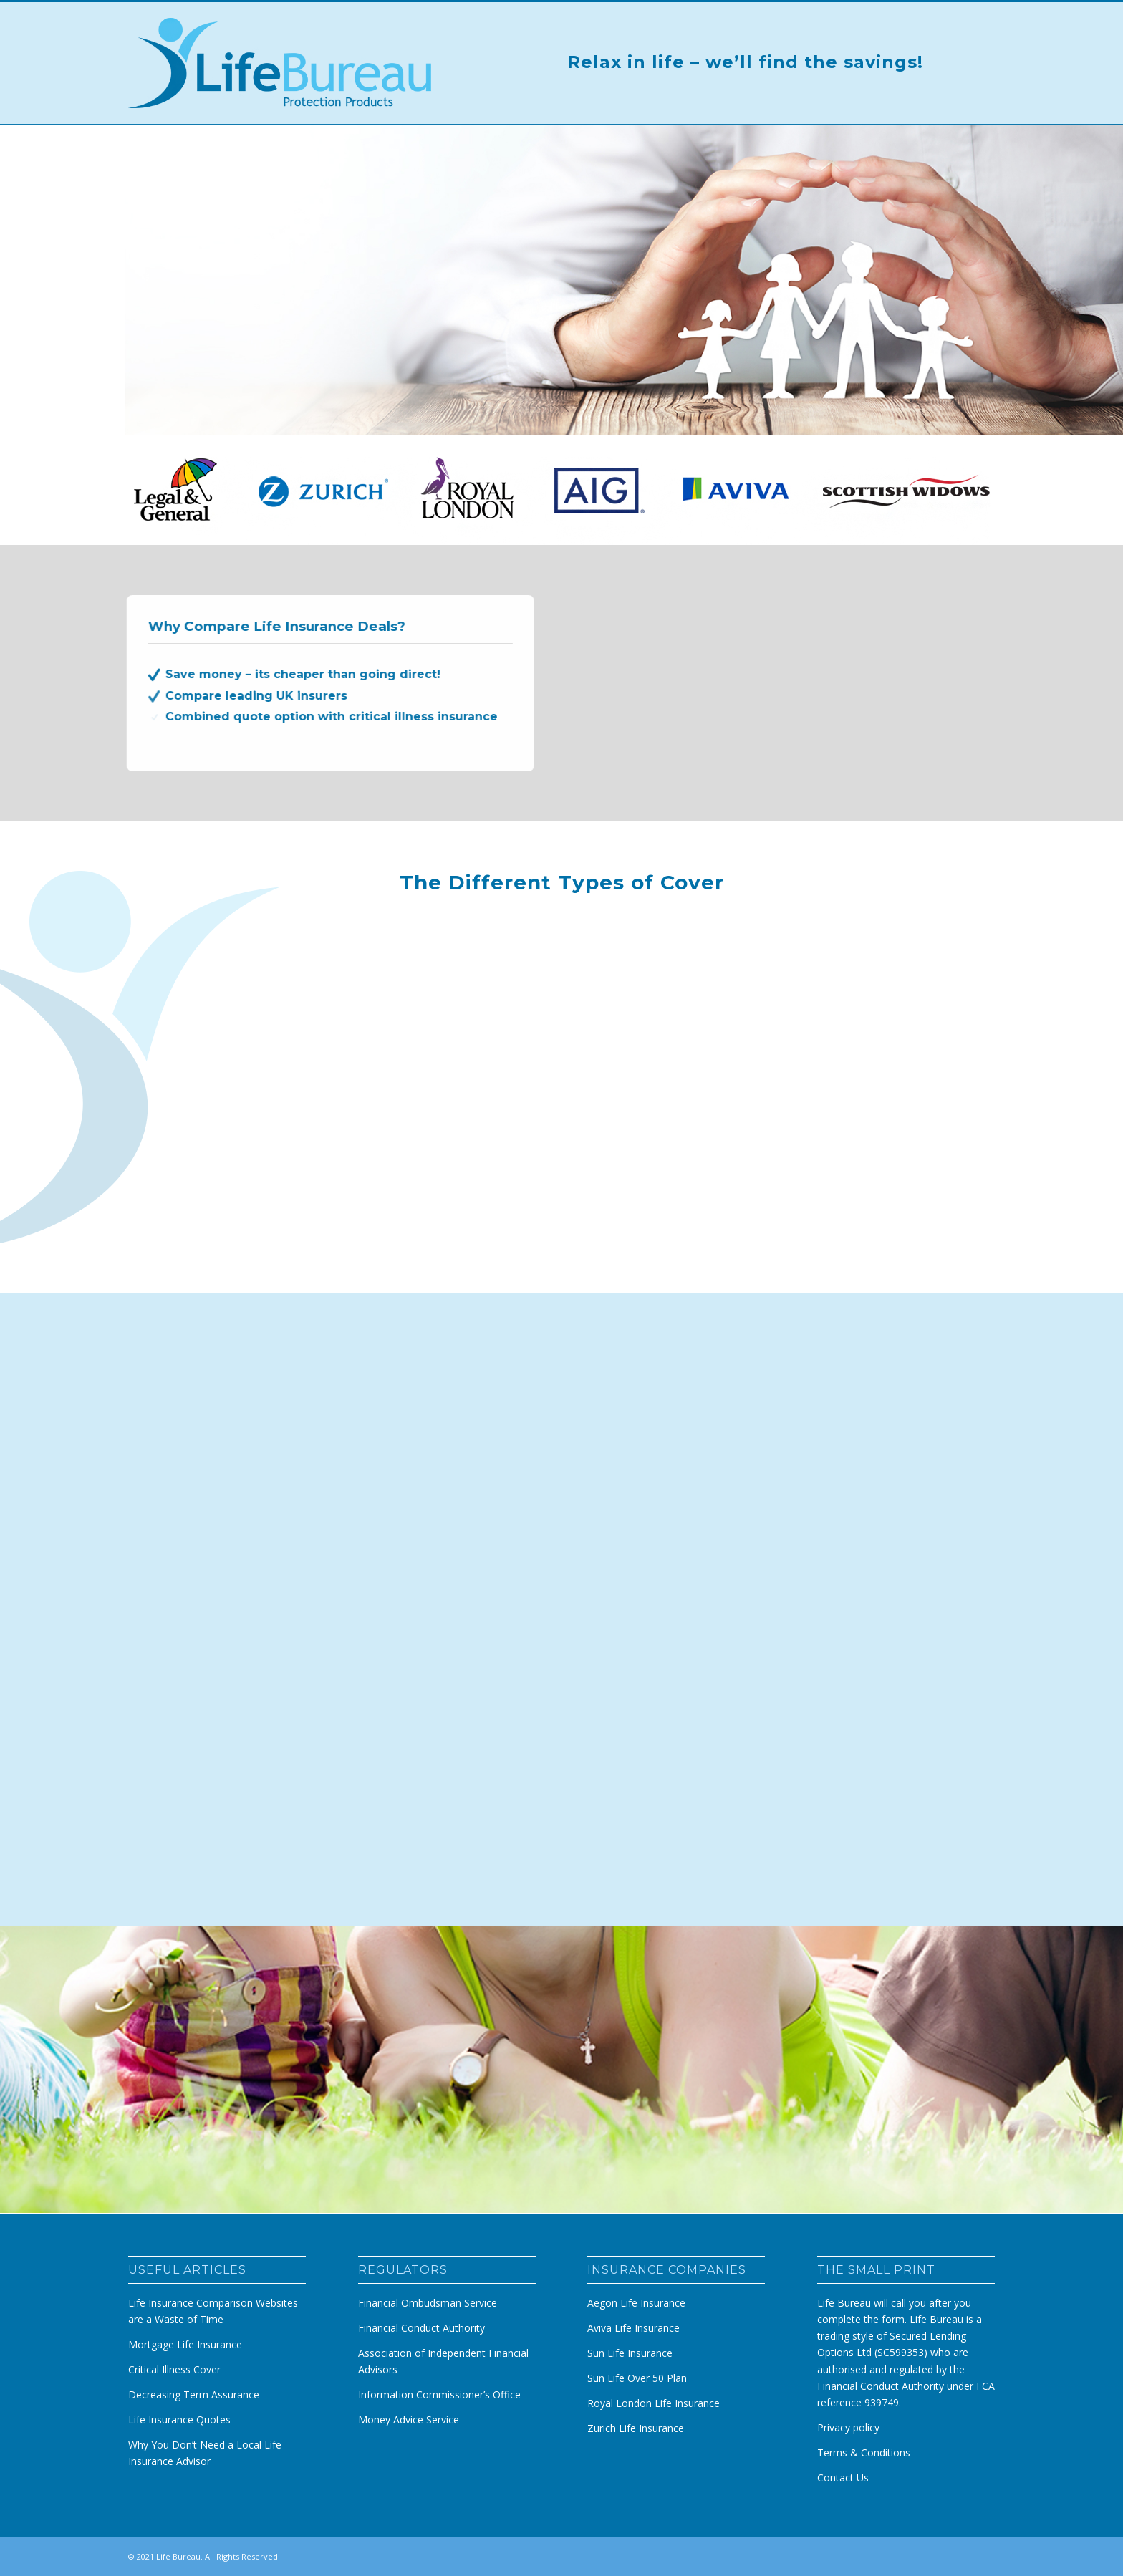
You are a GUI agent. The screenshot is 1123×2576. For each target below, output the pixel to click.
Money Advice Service (408, 2419)
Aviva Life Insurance (633, 2328)
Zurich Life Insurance (635, 2428)
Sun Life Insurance (630, 2353)
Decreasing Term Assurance (193, 2394)
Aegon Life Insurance (636, 2303)
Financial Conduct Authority (421, 2328)
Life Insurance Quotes (179, 2419)
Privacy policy (848, 2427)
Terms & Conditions (863, 2452)
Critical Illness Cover (174, 2369)
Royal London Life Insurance (653, 2403)
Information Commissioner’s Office (439, 2394)
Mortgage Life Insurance (185, 2344)
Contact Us (843, 2477)
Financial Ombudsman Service (427, 2303)
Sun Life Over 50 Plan (637, 2378)
